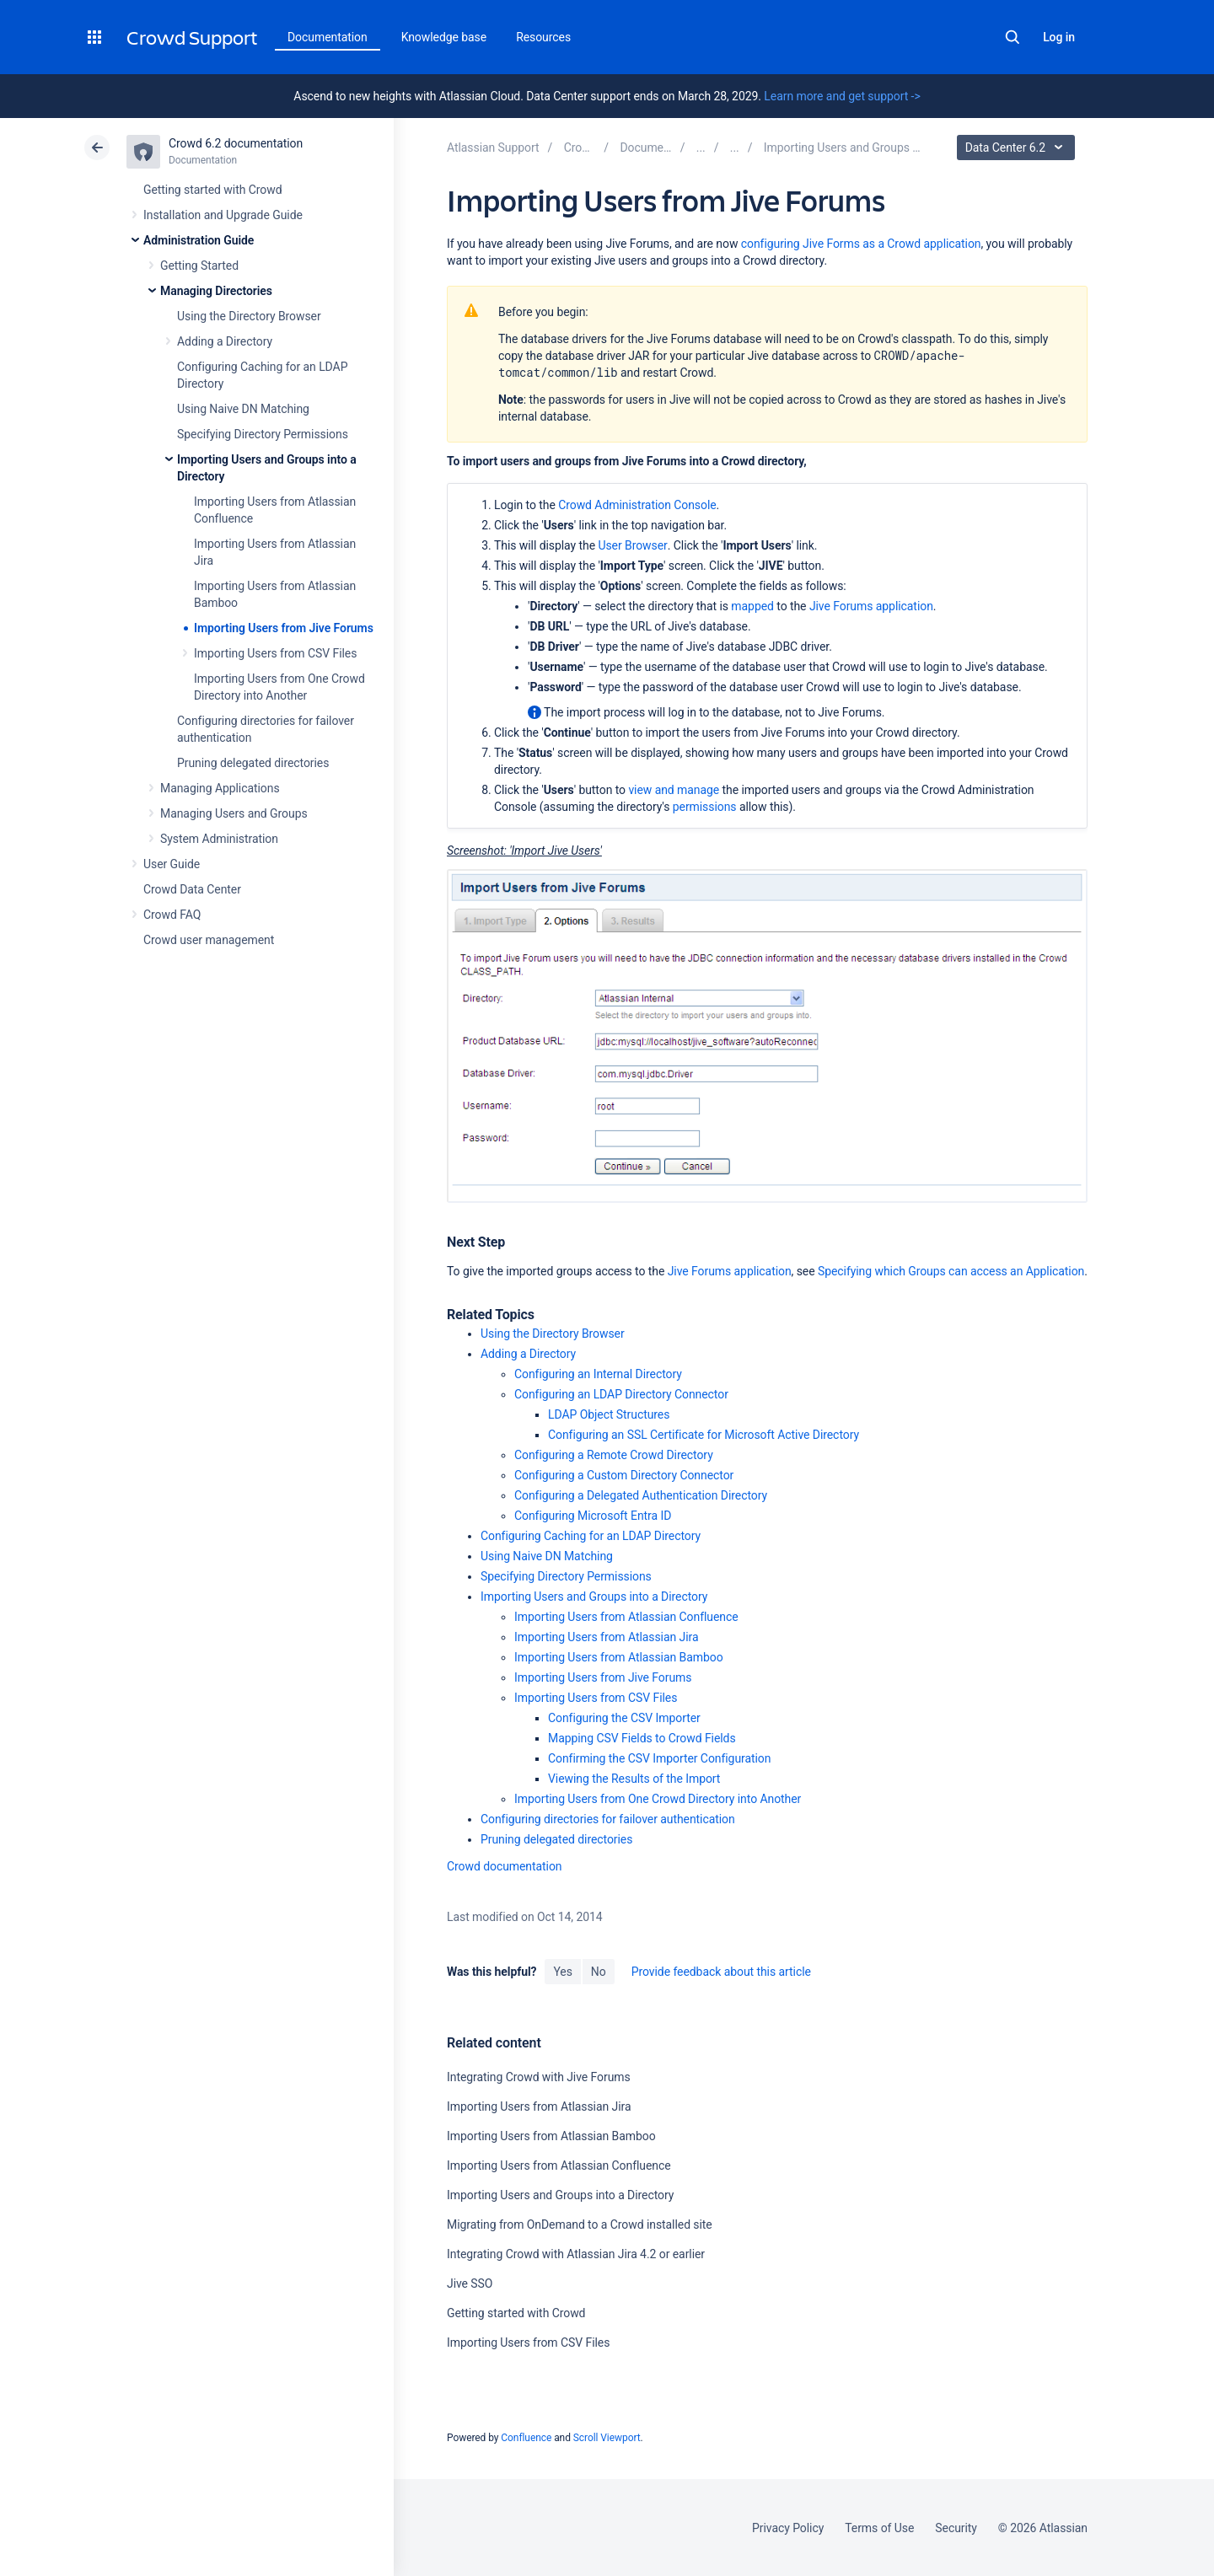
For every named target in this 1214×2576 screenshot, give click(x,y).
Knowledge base (444, 37)
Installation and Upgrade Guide (223, 215)
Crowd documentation (504, 1866)
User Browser (632, 545)
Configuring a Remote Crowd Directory (613, 1455)
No (598, 1971)
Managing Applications (220, 788)
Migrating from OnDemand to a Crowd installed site (579, 2224)
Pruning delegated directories (253, 763)
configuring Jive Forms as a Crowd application (861, 243)
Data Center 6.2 (1018, 147)
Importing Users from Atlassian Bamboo (618, 1657)
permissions (705, 806)
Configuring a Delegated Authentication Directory (640, 1495)
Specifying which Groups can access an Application (951, 1271)
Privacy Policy (788, 2528)
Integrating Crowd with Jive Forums (539, 2077)
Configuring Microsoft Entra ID (592, 1515)
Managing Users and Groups (234, 813)
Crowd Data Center (192, 889)
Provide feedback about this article (721, 1971)
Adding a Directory (224, 341)
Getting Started (199, 265)
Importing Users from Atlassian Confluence (626, 1616)
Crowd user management (208, 940)
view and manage (673, 790)
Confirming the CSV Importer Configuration (659, 1758)
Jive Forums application (871, 606)
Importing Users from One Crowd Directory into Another (657, 1799)
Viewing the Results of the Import (634, 1778)
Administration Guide (198, 240)
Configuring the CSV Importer (624, 1718)
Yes (562, 1971)
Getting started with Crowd (212, 189)
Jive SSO (469, 2283)
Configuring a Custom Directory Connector (623, 1475)
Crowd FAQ (172, 914)
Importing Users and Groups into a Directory (594, 1596)
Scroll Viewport (607, 2438)
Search (1012, 37)
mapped (752, 606)
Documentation (327, 37)
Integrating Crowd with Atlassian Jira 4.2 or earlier (576, 2254)
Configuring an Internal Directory (598, 1374)
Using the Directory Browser (249, 316)
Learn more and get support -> (842, 96)
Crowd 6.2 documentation (236, 143)
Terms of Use (879, 2528)
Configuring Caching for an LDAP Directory (591, 1536)
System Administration (219, 838)
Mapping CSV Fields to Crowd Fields (642, 1738)
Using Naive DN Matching (243, 409)
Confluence (526, 2438)
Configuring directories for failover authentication (608, 1819)
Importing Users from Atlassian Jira (606, 1637)
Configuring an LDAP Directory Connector (621, 1394)
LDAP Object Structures (608, 1414)
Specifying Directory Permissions (262, 434)
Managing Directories (216, 291)
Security (956, 2528)
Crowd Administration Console (637, 505)
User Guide (171, 864)
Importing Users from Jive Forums (283, 628)
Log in (1059, 37)
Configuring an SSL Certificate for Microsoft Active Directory (703, 1434)
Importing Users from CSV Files (275, 653)
